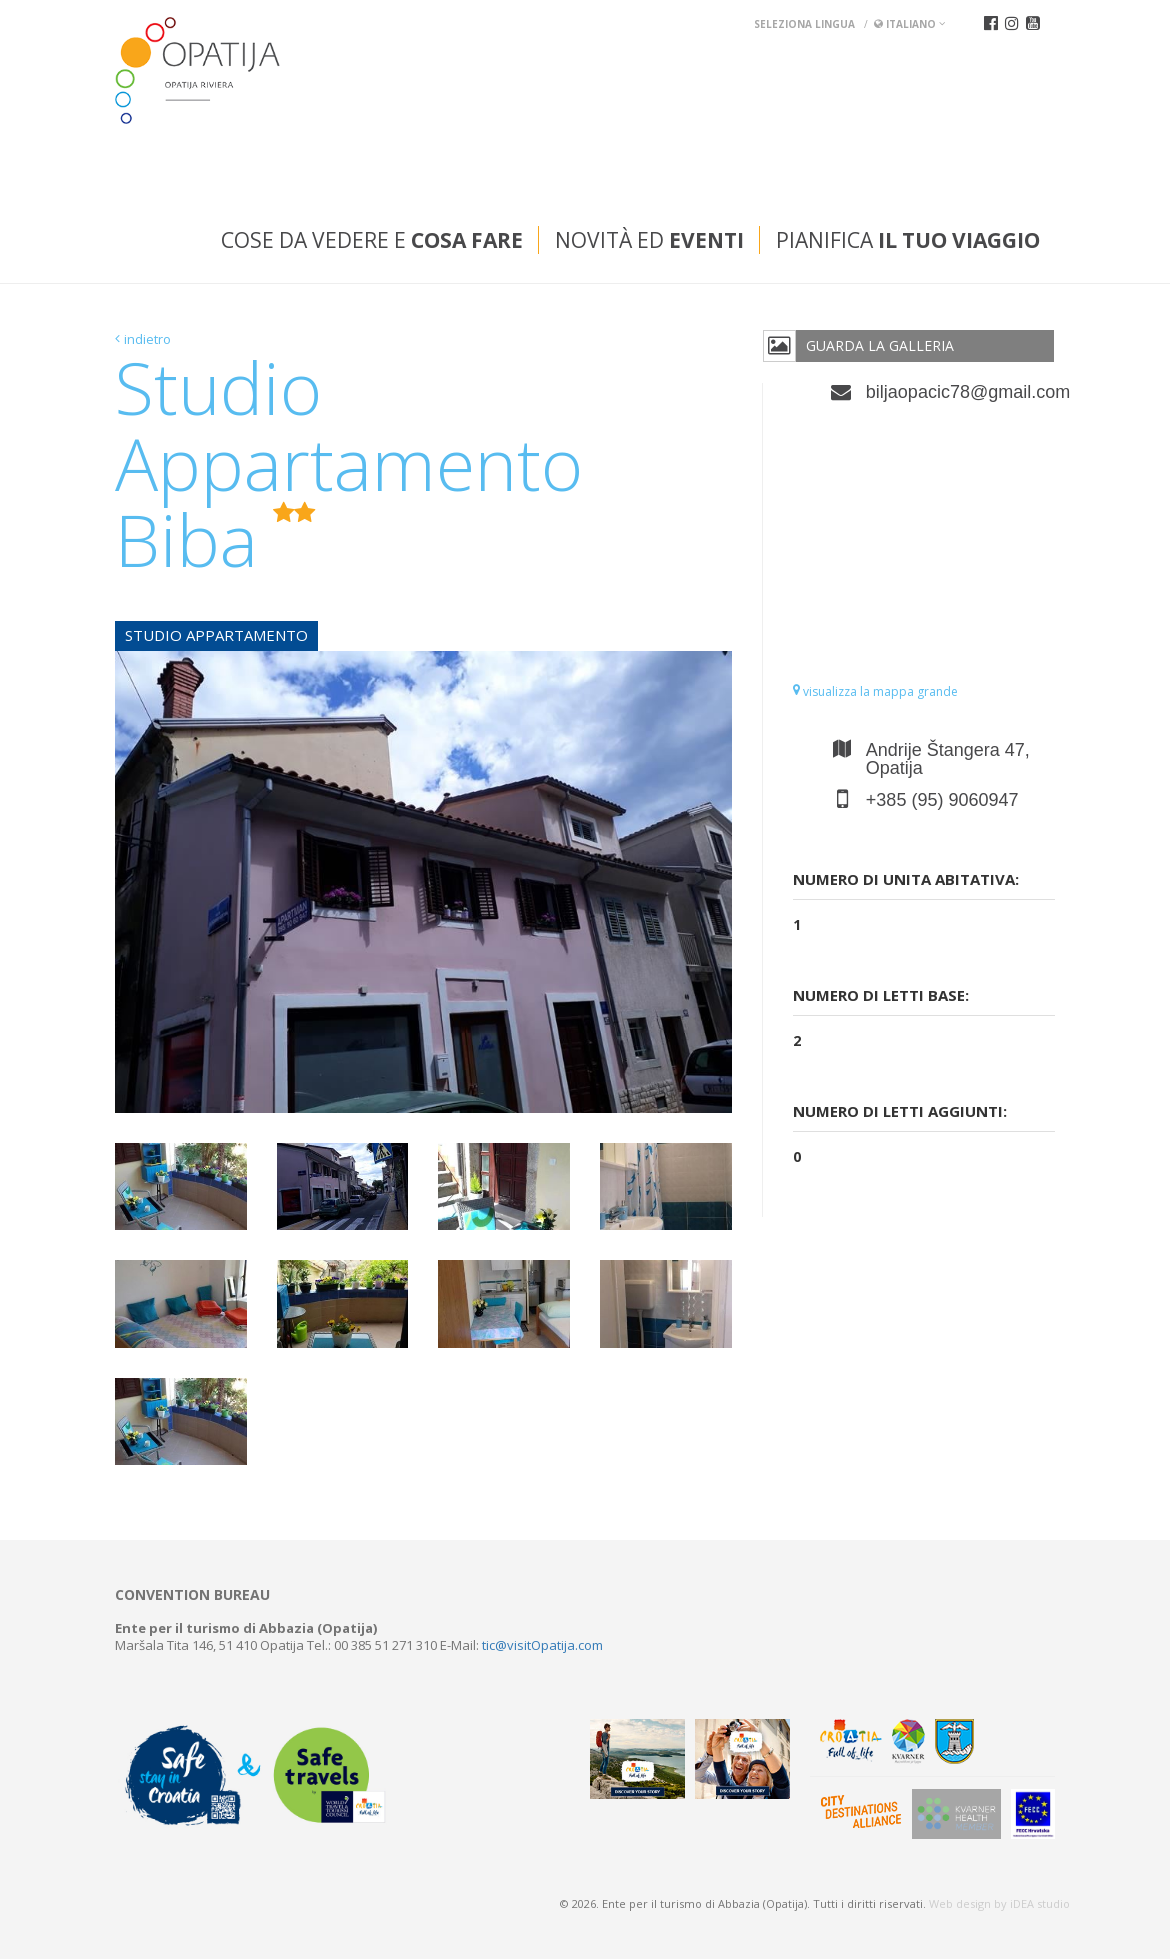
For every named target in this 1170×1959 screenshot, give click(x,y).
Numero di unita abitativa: (906, 879)
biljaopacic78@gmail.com (960, 392)
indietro (147, 339)
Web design (960, 1903)
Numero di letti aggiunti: (900, 1111)
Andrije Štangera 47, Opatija (948, 759)
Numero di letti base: (881, 995)
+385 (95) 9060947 (942, 800)
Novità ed (649, 240)
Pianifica (908, 240)
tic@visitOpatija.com (542, 1645)
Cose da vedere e (372, 240)
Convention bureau (192, 1595)
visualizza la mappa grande (875, 691)
